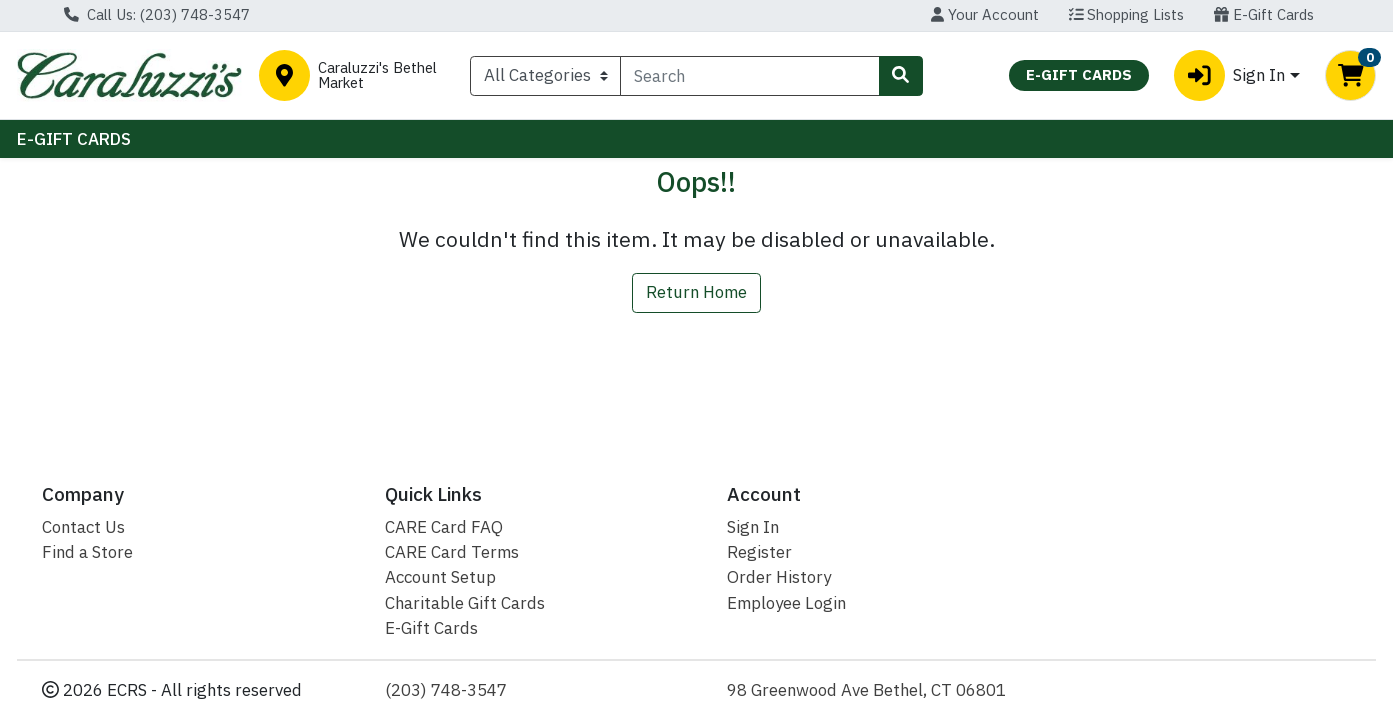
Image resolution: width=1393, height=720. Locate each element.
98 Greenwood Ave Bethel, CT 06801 (866, 690)
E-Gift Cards (1264, 14)
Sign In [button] (1229, 75)
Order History (779, 577)
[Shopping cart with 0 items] (1350, 75)
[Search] (749, 76)
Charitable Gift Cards (465, 603)
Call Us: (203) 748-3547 (157, 14)
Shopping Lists (1127, 14)
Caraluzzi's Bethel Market (377, 76)
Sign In (753, 527)
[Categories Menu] (545, 76)
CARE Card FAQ (444, 527)
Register (759, 552)
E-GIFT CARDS (74, 139)
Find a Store (87, 552)
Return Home (696, 292)
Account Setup (440, 577)
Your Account (985, 14)
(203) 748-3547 (446, 690)
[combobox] (749, 76)
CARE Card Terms (452, 552)
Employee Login (786, 603)
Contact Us (83, 527)
